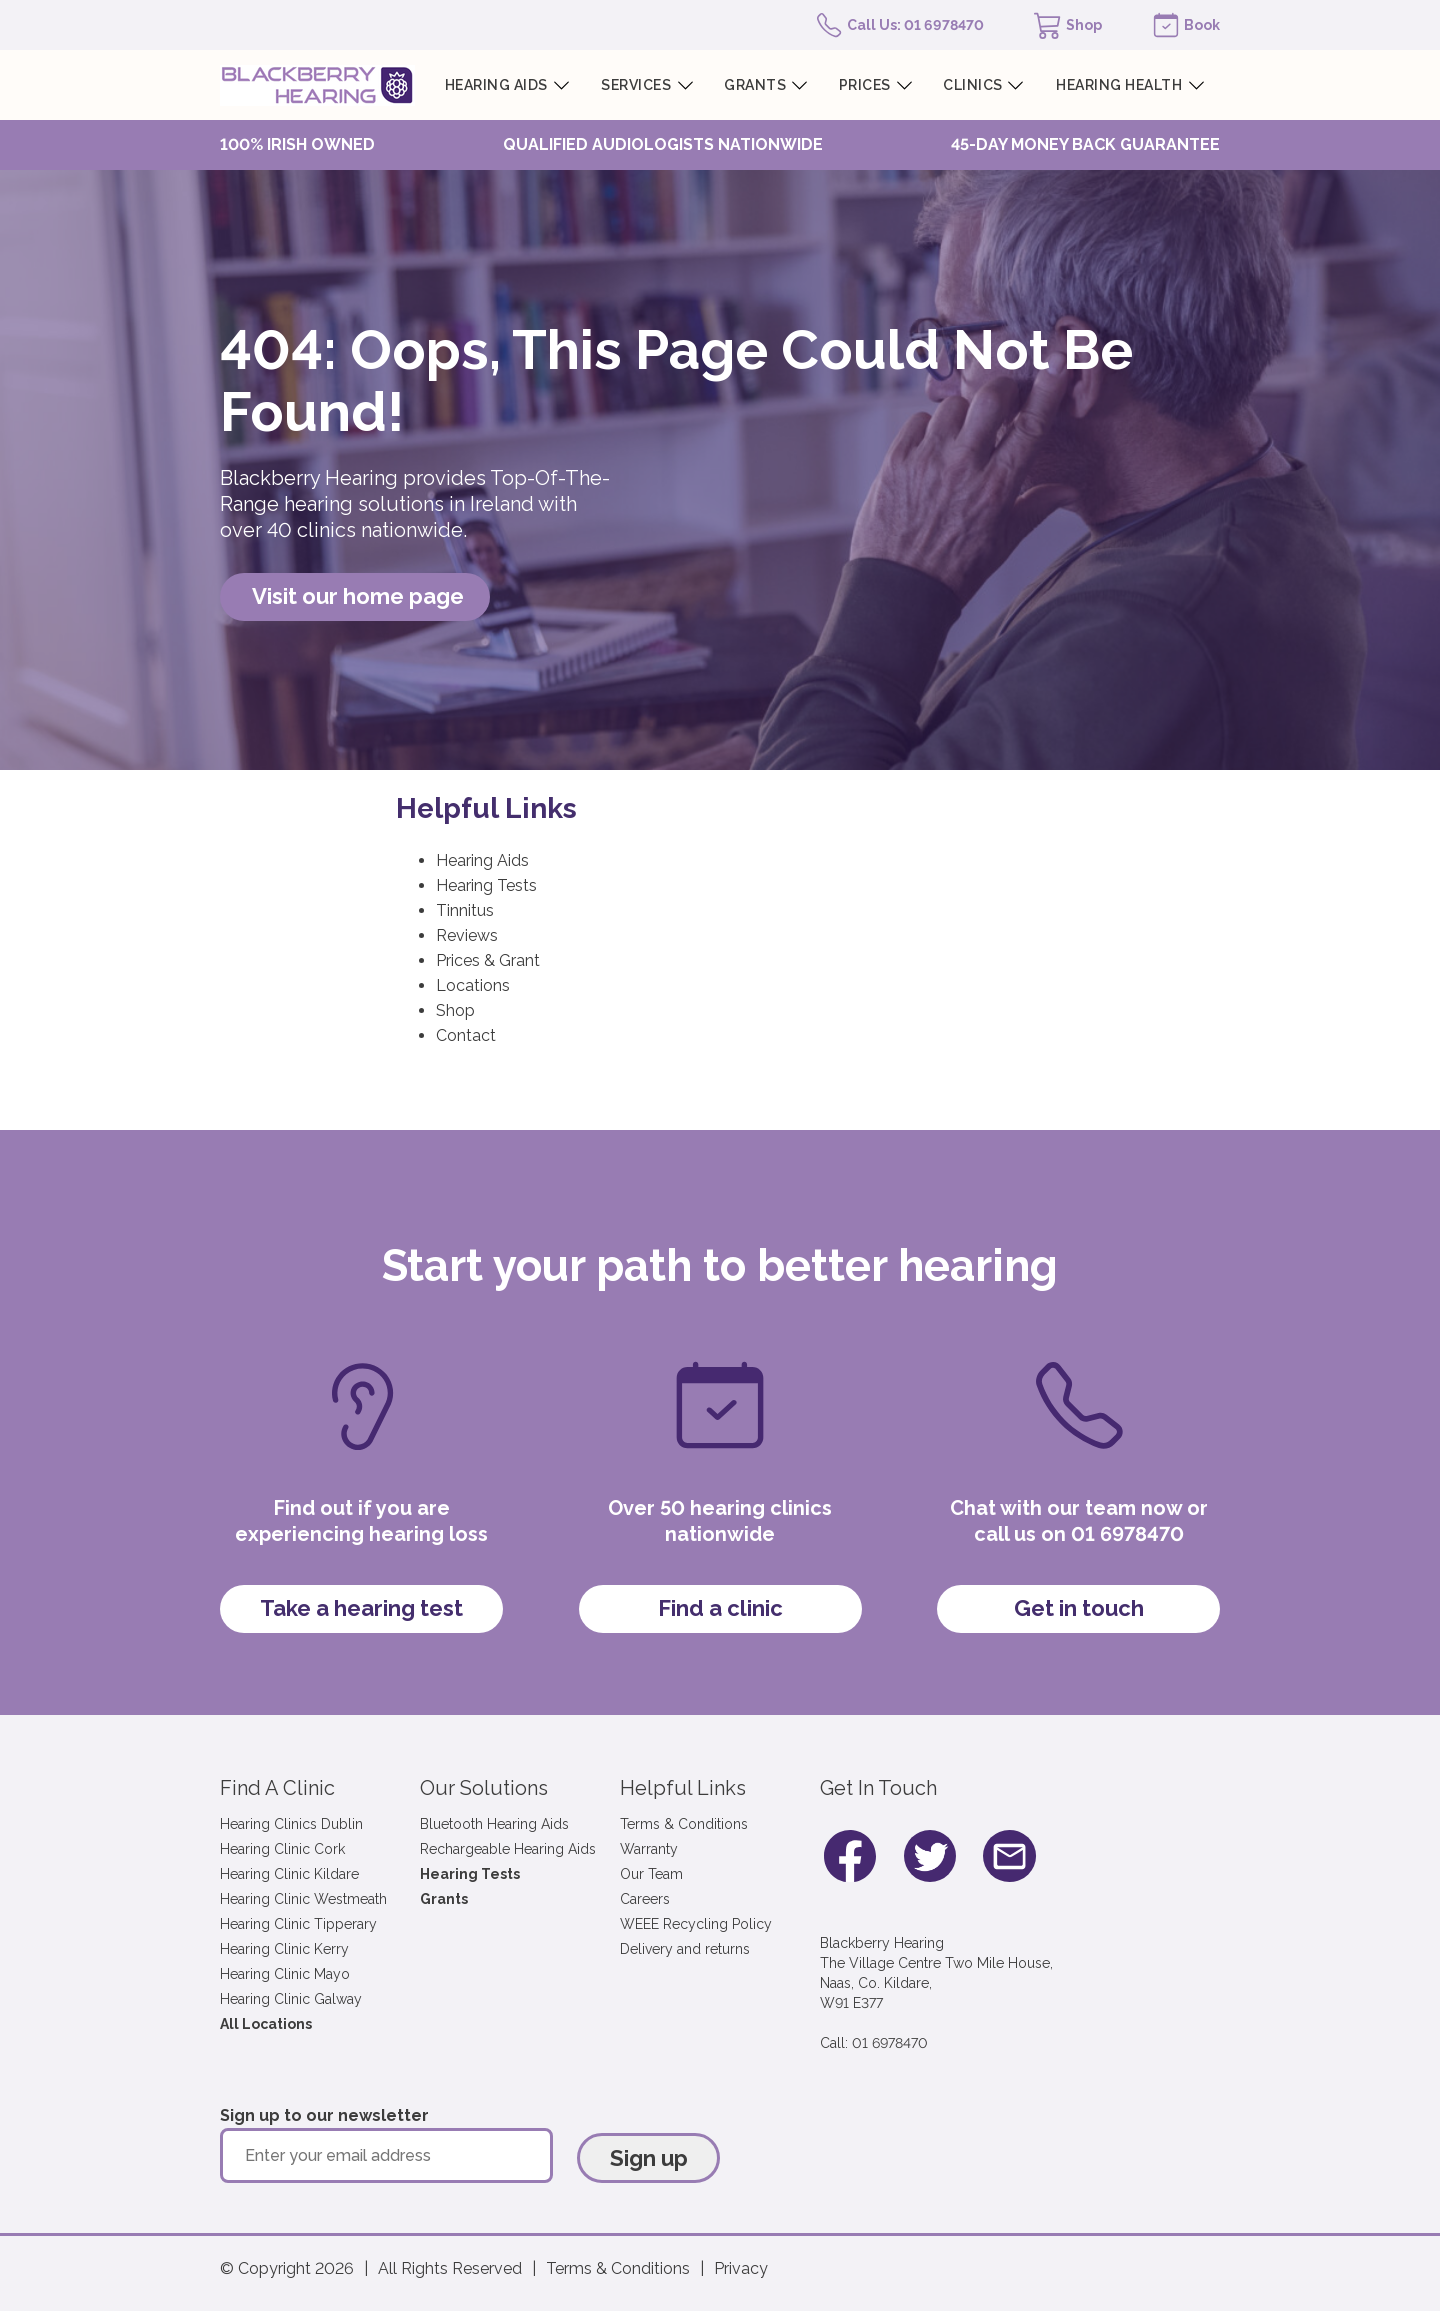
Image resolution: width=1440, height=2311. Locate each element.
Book (1202, 25)
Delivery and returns (685, 1949)
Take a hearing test (361, 1608)
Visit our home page (358, 596)
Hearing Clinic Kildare (289, 1874)
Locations (473, 985)
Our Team (651, 1874)
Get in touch (1079, 1608)
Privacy (741, 2268)
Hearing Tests (486, 885)
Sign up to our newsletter (324, 2115)
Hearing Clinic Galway (291, 1999)
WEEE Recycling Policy (696, 1924)
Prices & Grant (488, 960)
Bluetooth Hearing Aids (494, 1824)
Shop (1084, 25)
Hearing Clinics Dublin (291, 1824)
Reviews (467, 935)
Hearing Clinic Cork (282, 1849)
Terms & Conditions (684, 1824)
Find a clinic (720, 1608)
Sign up (649, 2158)
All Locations (266, 2024)
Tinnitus (465, 910)
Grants (444, 1899)
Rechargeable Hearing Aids (508, 1849)
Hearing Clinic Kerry (284, 1949)
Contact (466, 1035)
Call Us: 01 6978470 (915, 25)
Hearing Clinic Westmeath (303, 1899)
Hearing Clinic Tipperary (298, 1924)
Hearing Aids (482, 860)
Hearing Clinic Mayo (285, 1974)
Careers (645, 1899)
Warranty (649, 1849)
